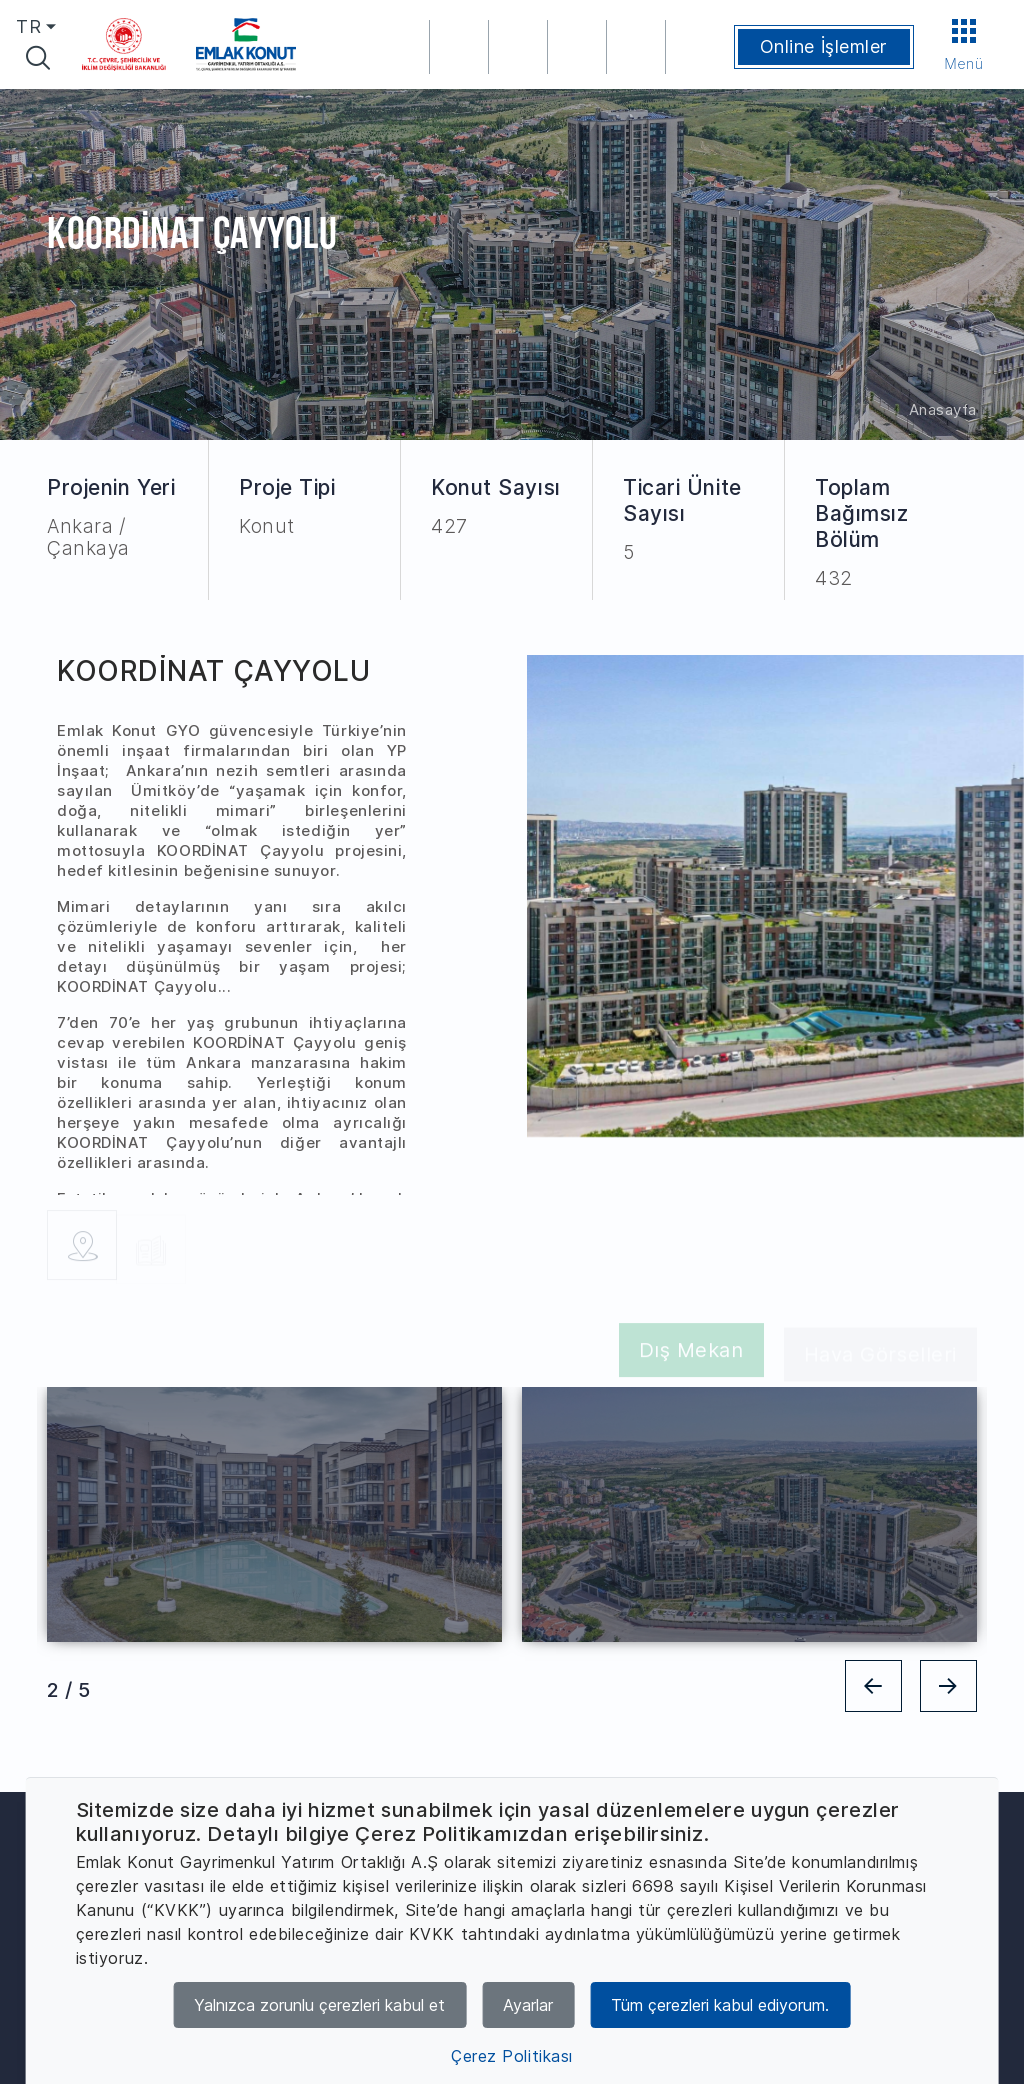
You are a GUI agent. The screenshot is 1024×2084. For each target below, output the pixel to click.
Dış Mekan (691, 1354)
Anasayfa (943, 409)
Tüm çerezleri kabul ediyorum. (720, 2005)
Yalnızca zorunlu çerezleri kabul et (319, 2005)
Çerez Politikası (512, 2056)
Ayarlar (528, 2005)
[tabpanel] (274, 1514)
